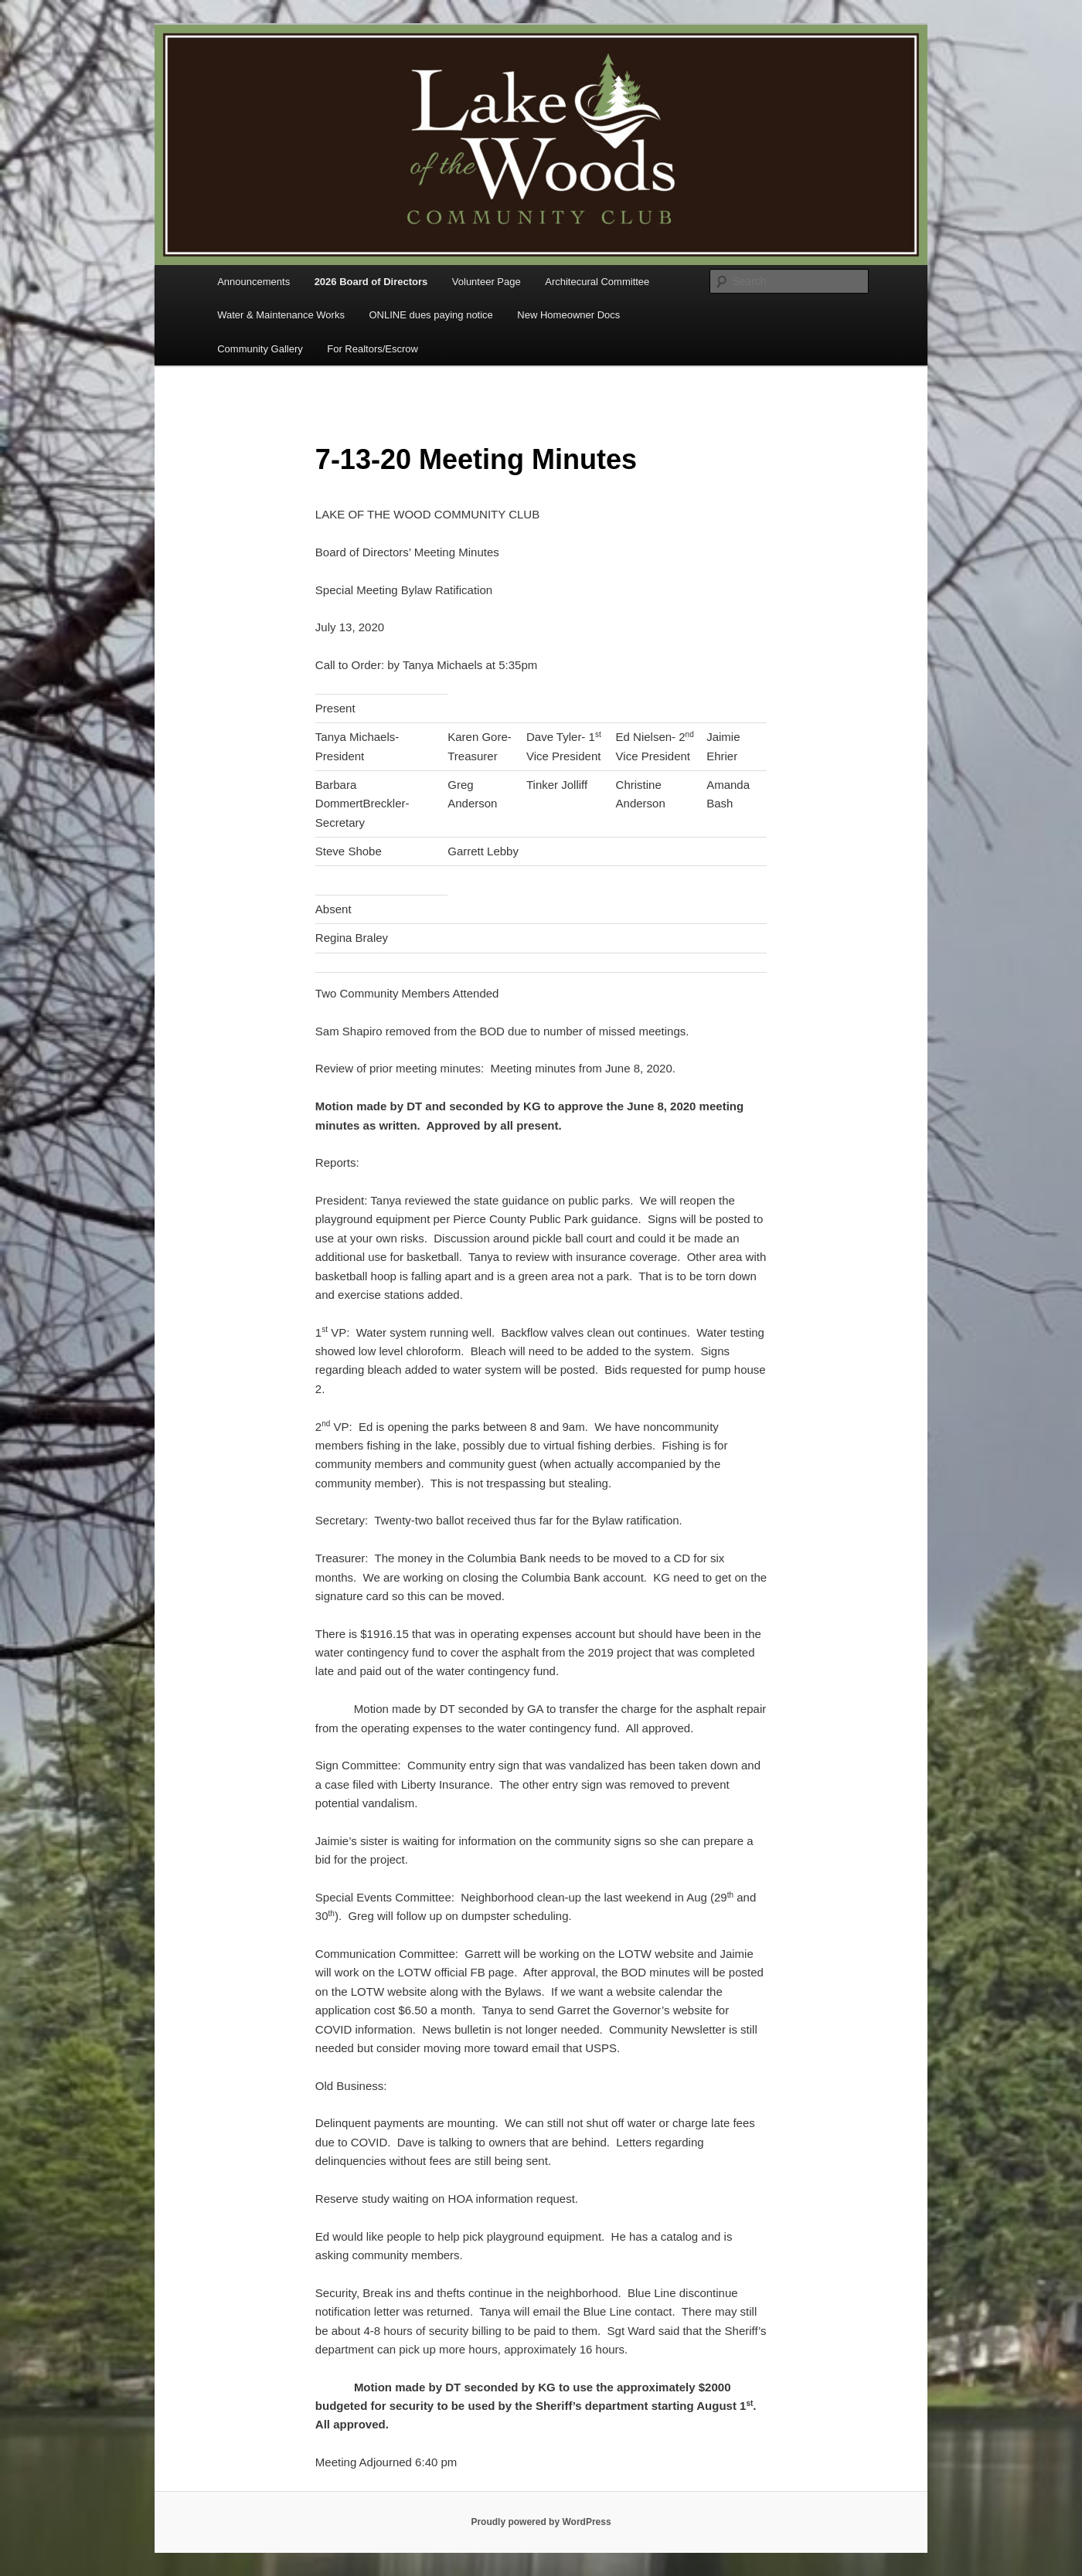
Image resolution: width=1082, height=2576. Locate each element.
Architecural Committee (597, 281)
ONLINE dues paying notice (430, 315)
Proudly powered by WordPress (541, 2522)
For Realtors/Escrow (372, 349)
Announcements (253, 281)
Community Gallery (260, 349)
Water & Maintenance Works (281, 315)
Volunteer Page (486, 281)
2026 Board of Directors (371, 281)
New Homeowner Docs (568, 315)
